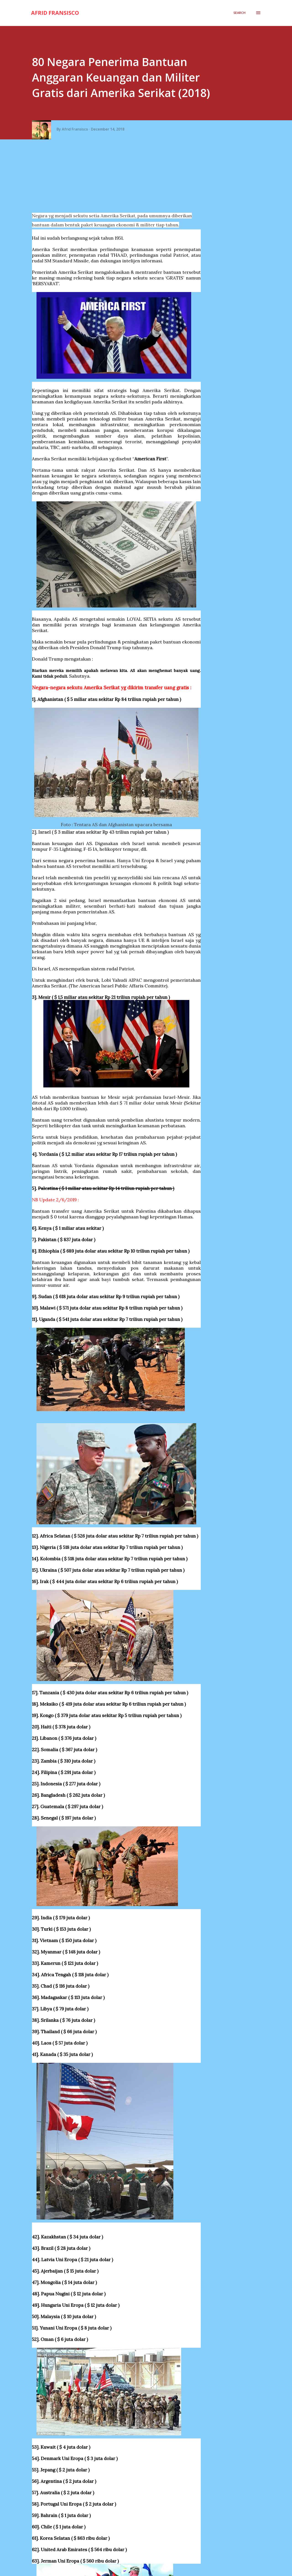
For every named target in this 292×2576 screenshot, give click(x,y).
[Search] (239, 12)
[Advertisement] (118, 176)
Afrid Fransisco (55, 12)
